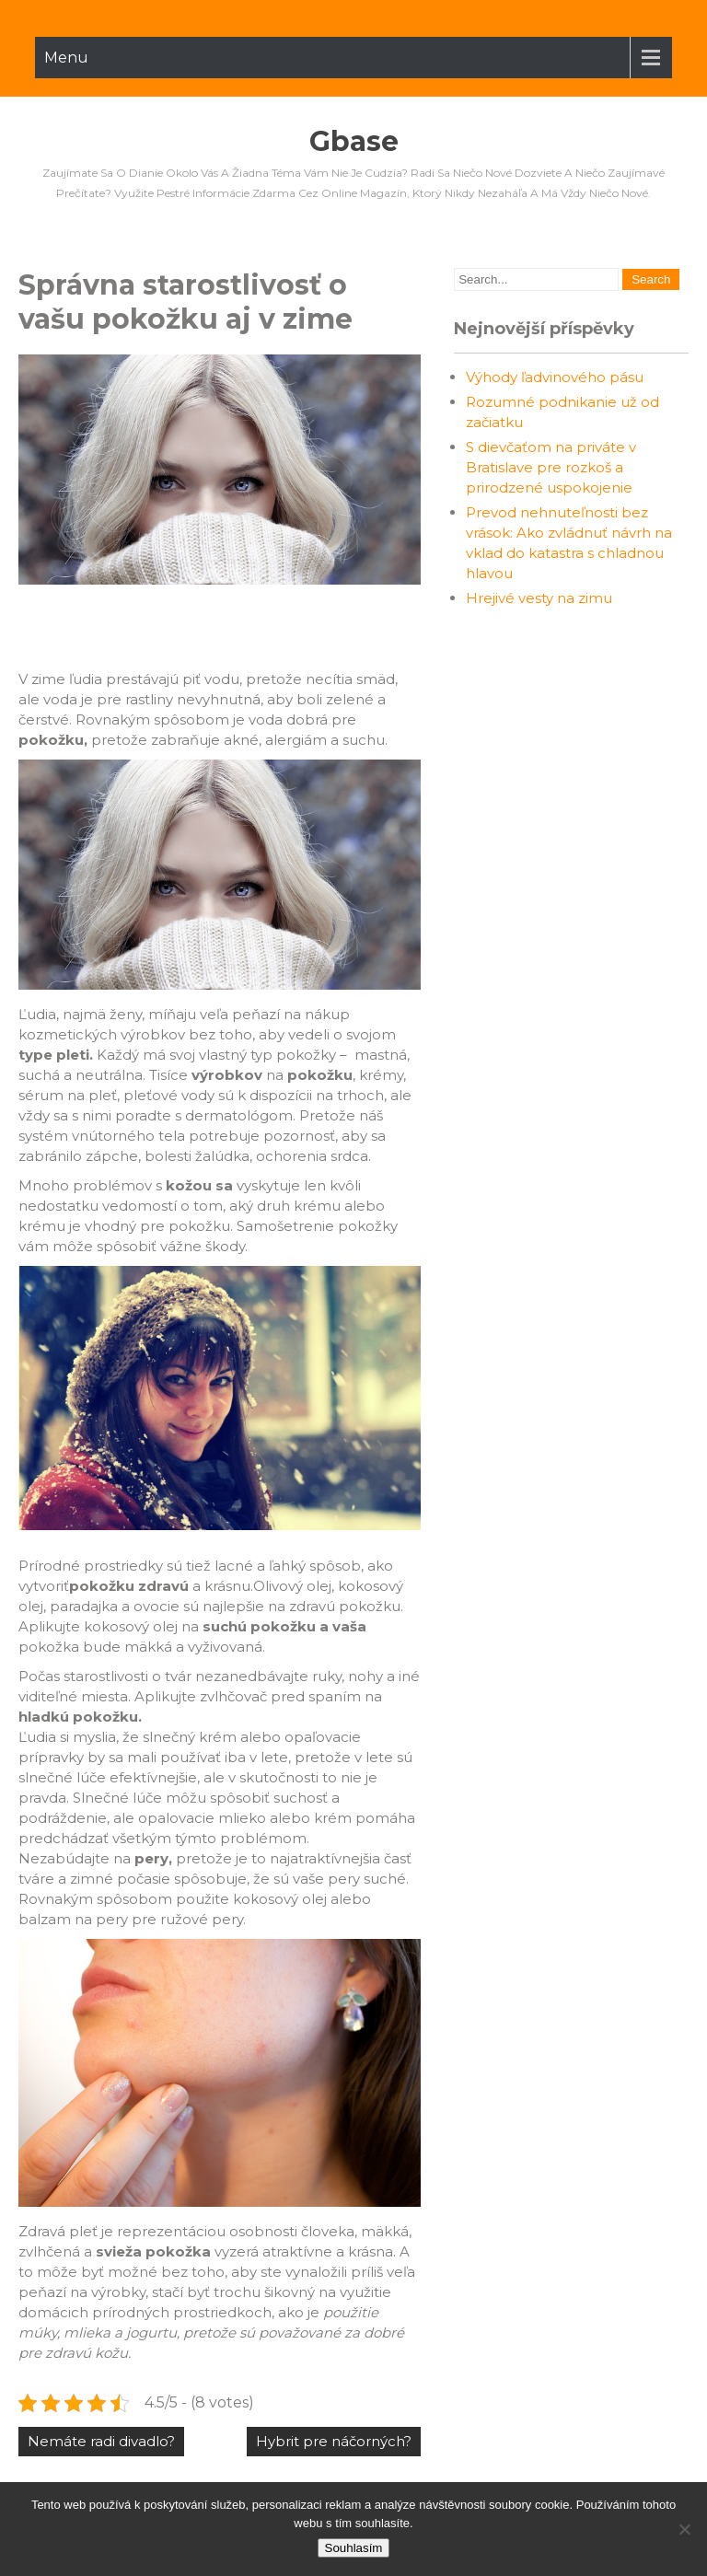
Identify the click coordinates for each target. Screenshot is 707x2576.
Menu (66, 57)
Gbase (354, 141)
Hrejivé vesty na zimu (539, 598)
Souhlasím (354, 2548)
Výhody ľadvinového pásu (554, 377)
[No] (684, 2529)
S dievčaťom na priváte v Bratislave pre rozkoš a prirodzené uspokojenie (551, 467)
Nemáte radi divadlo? (101, 2441)
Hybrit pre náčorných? (333, 2441)
